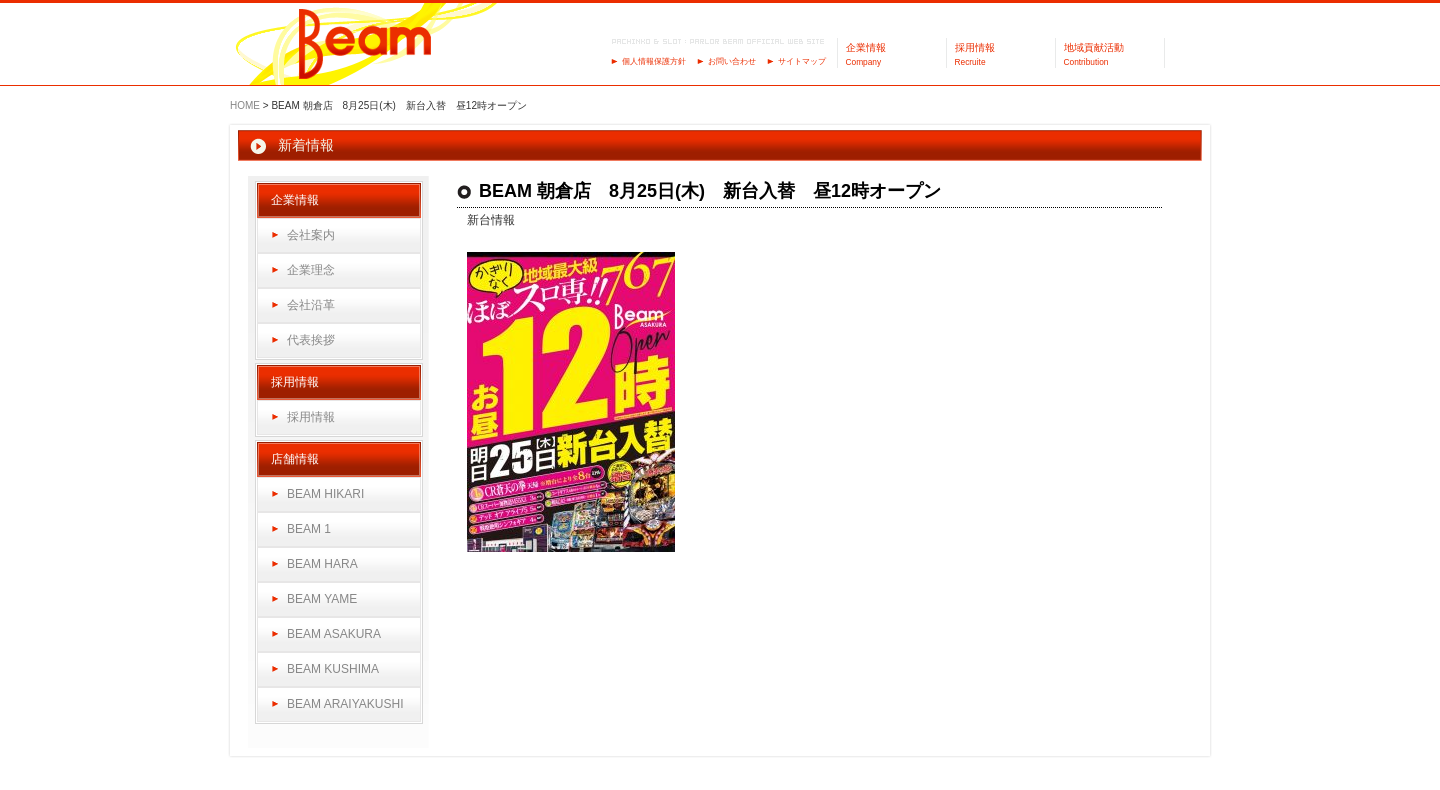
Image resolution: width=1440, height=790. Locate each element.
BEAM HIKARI (325, 494)
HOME (245, 105)
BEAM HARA (322, 564)
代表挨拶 (311, 340)
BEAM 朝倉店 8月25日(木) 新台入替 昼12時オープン (710, 191)
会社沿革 (311, 305)
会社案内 (311, 235)
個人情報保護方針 (654, 61)
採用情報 (311, 417)
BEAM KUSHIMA (333, 669)
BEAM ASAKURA (334, 634)
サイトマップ (802, 61)
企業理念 (311, 270)
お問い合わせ (732, 61)
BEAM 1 (309, 529)
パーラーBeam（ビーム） (365, 45)
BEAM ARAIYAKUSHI (345, 704)
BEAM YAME (322, 599)
